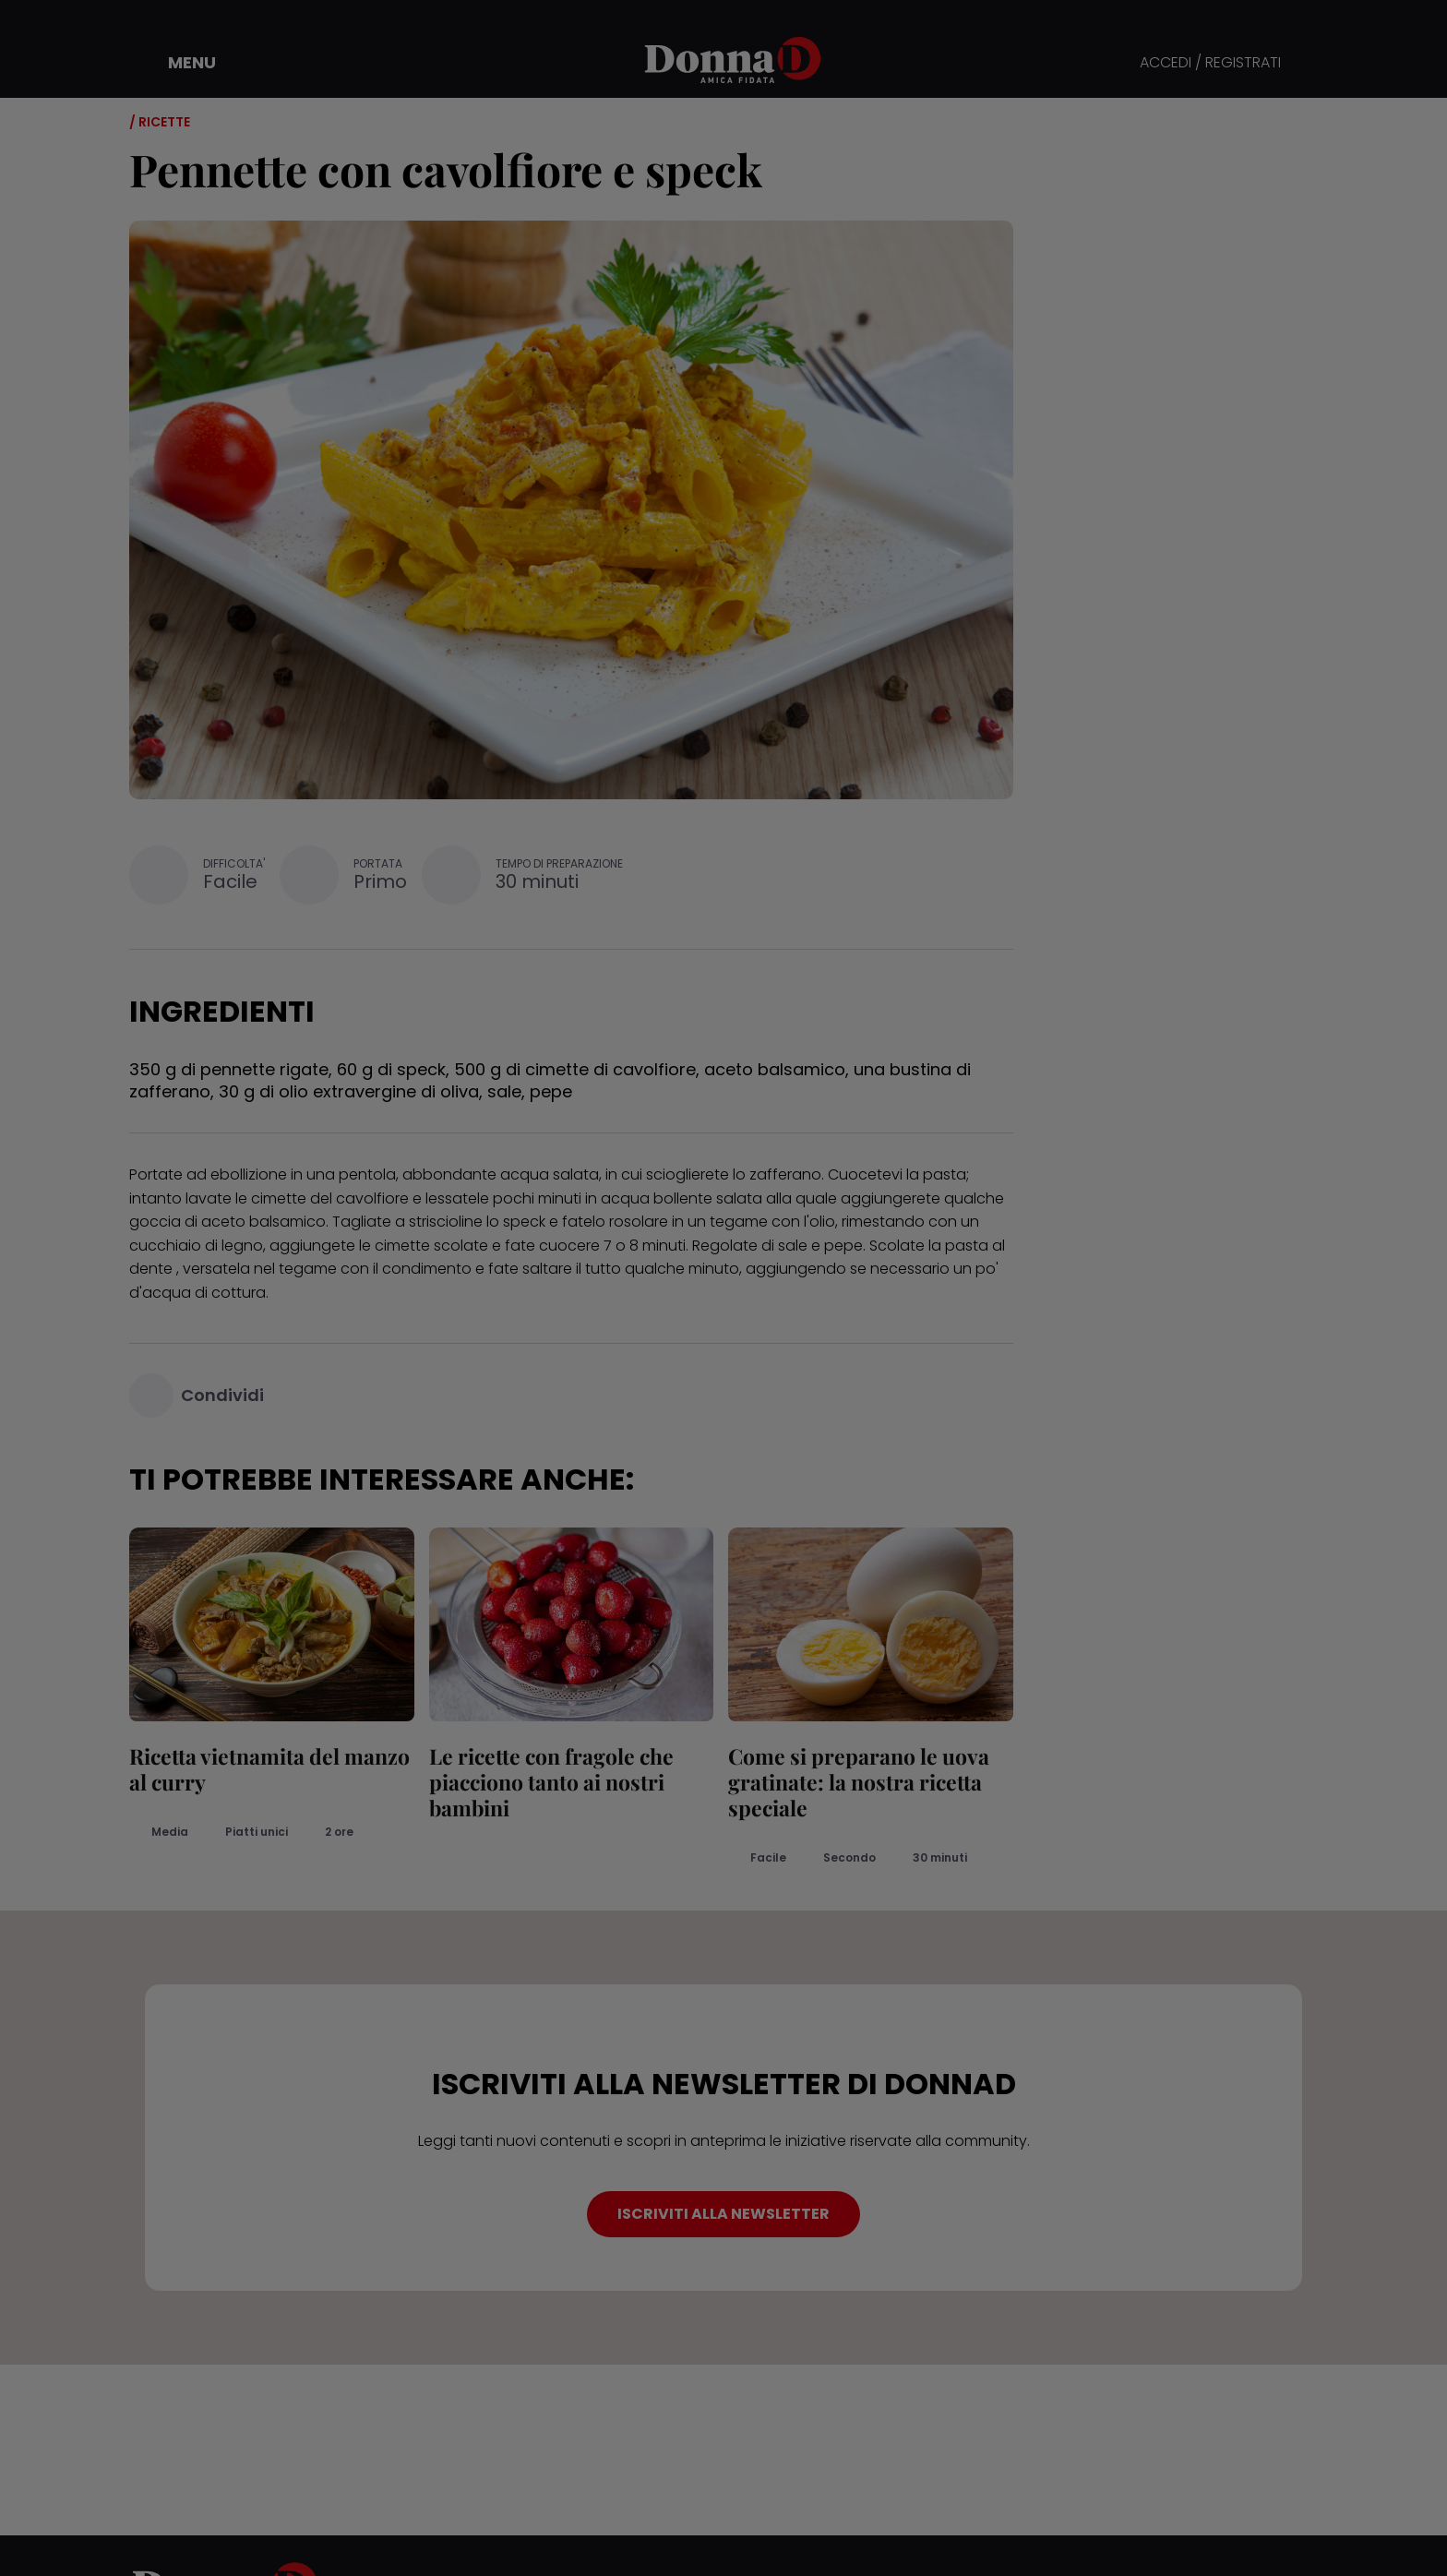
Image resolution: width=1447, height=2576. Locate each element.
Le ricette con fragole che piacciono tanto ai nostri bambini (551, 1782)
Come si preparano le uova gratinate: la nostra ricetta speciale (858, 1782)
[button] (179, 63)
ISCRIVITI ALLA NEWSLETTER (723, 2213)
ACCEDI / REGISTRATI (1210, 63)
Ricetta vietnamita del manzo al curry (269, 1769)
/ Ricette (159, 122)
